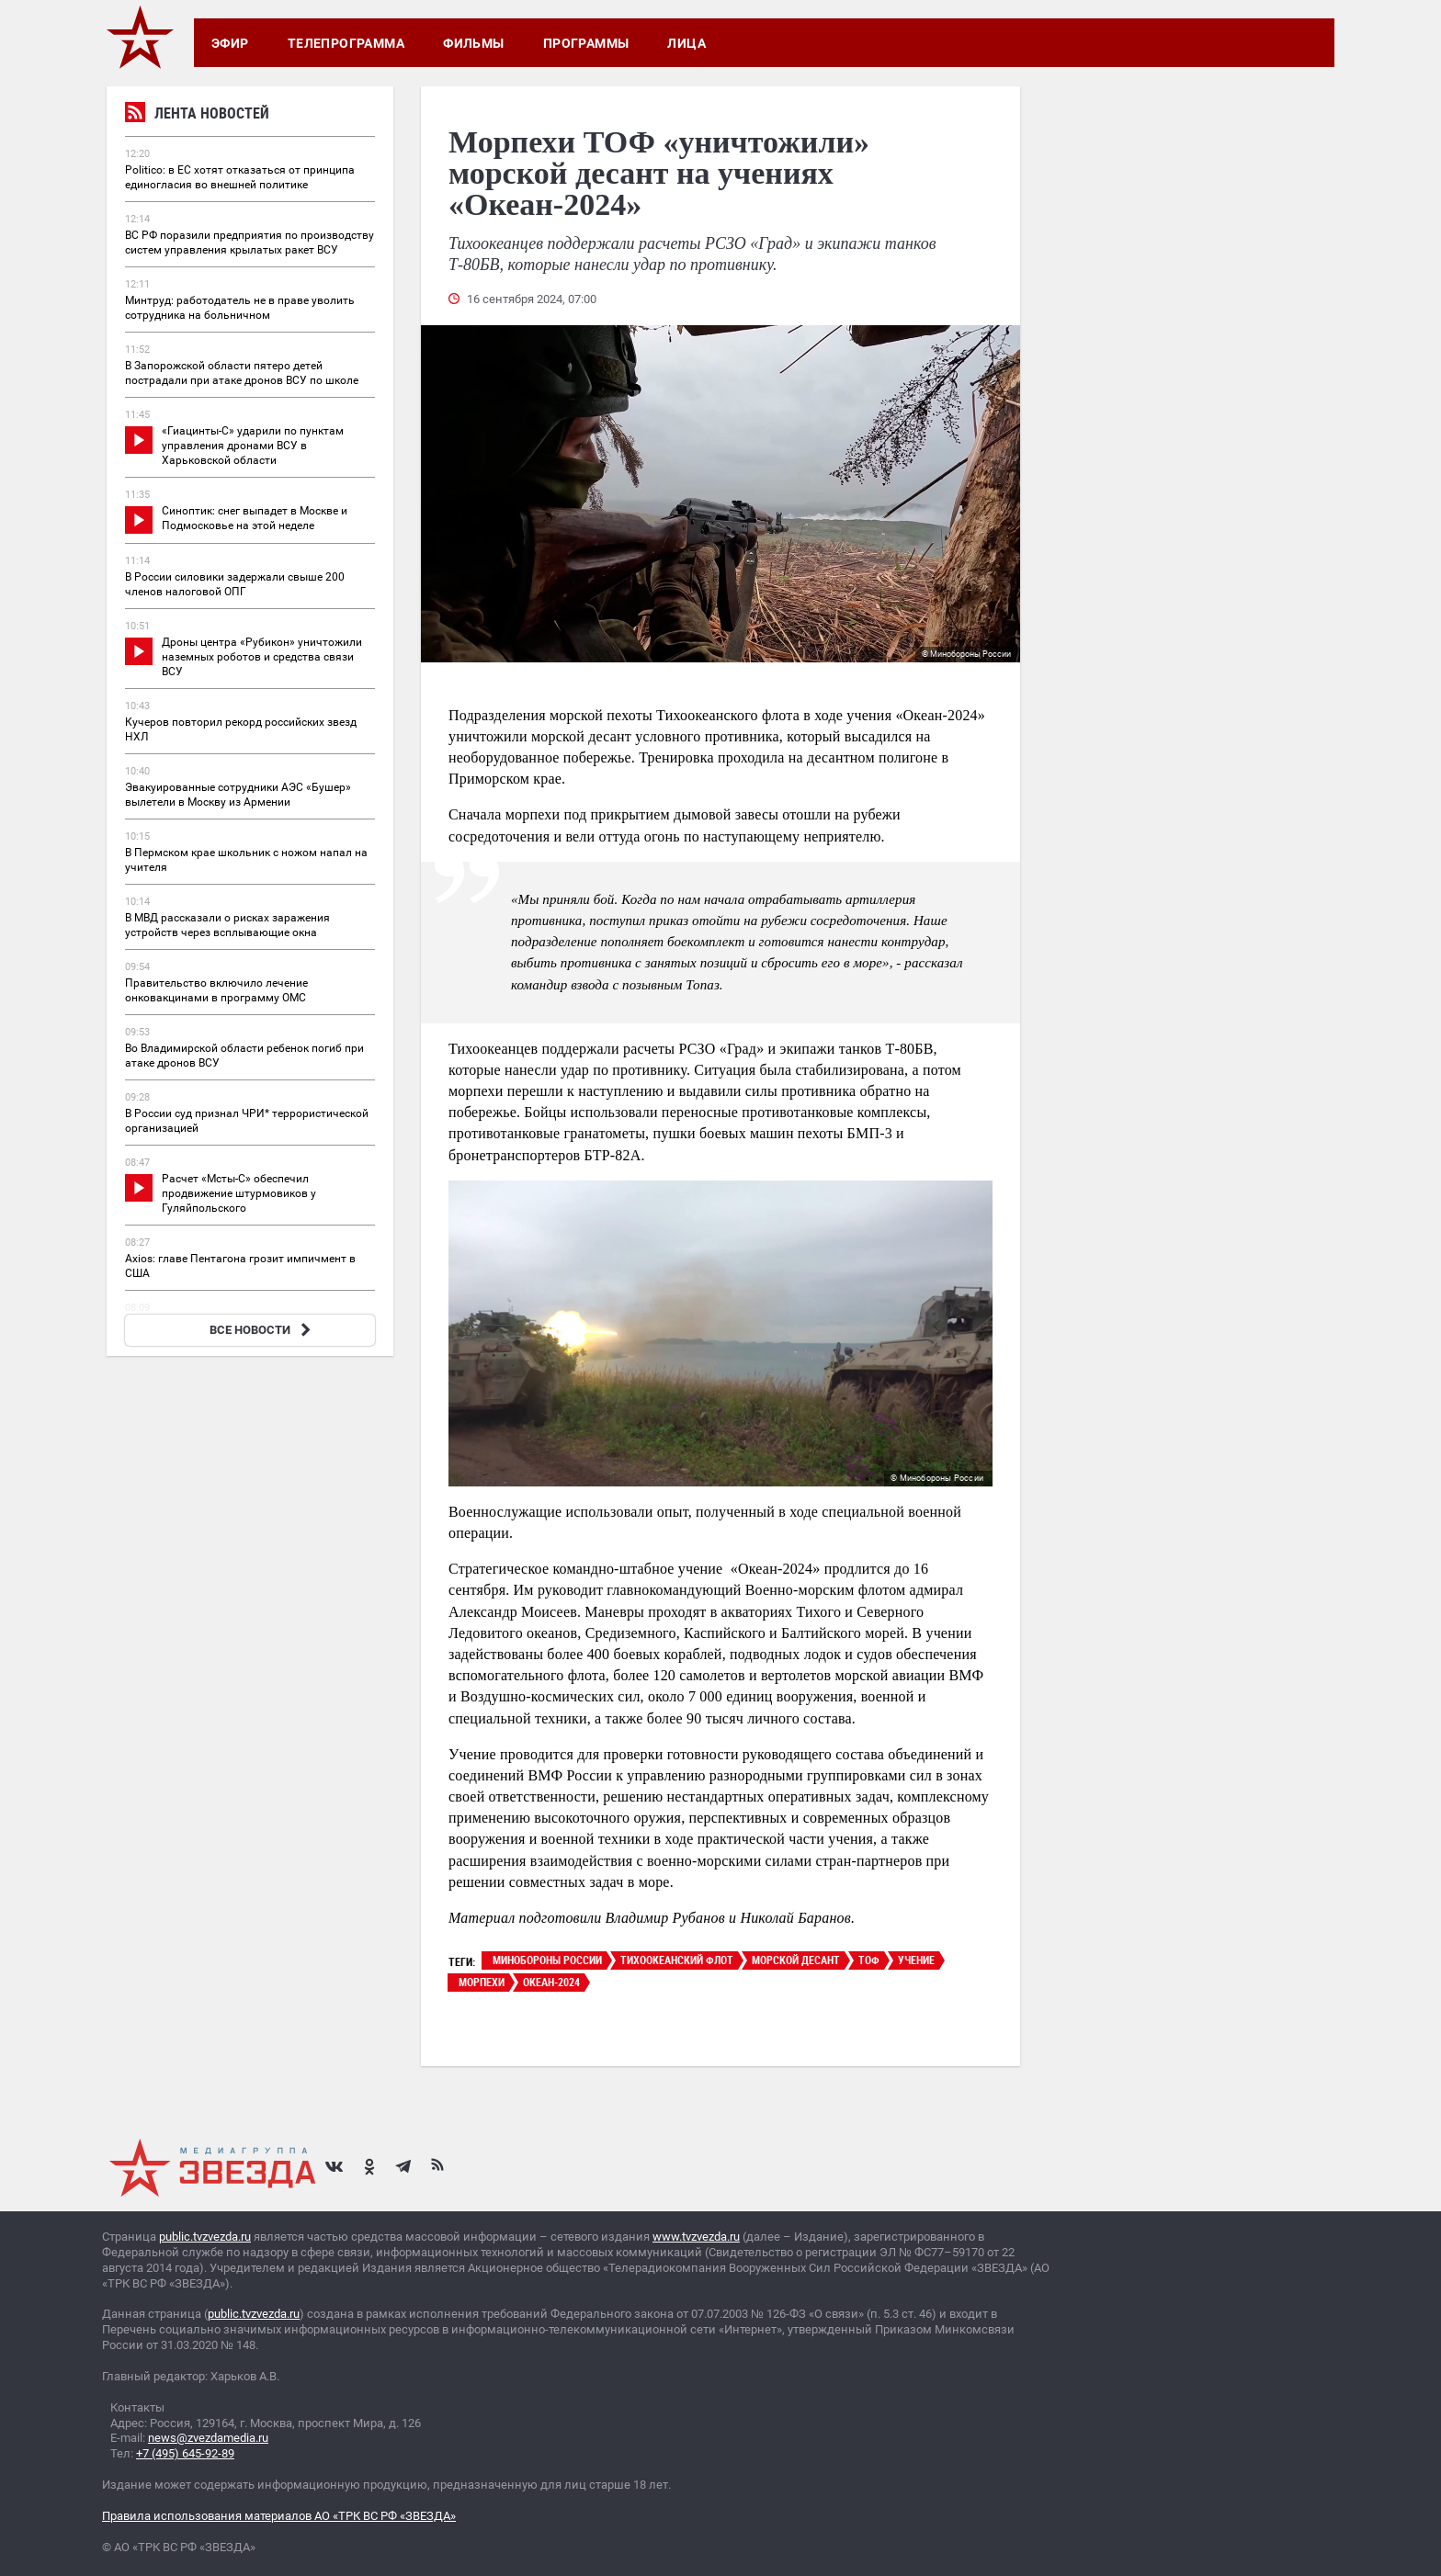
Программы (586, 43)
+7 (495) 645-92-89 (185, 2453)
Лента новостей (197, 115)
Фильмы (474, 43)
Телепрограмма (346, 43)
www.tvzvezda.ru (696, 2236)
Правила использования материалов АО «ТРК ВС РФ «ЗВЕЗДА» (279, 2516)
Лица (686, 43)
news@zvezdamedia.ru (208, 2438)
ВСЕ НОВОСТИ (262, 1330)
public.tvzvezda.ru (205, 2236)
